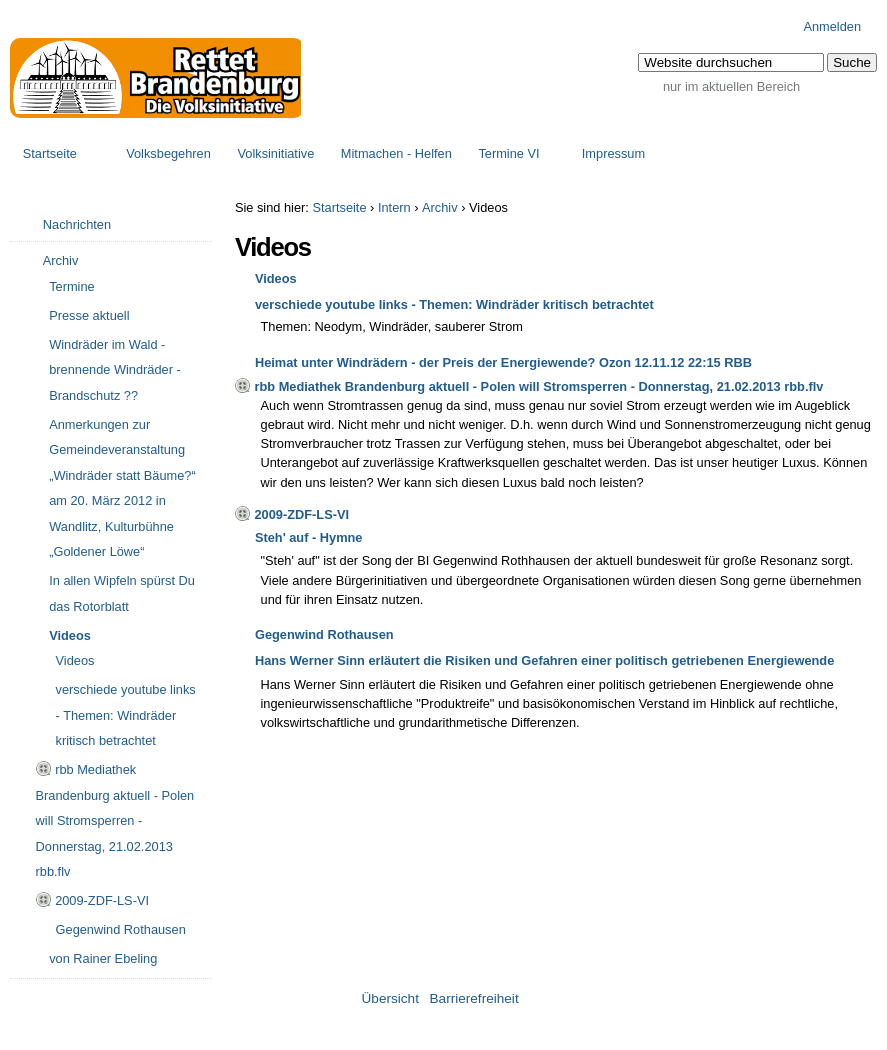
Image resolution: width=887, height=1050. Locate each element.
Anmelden (832, 26)
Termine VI (508, 153)
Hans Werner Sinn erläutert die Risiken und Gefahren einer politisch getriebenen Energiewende (544, 660)
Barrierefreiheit (474, 998)
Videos (276, 278)
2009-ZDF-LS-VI (301, 514)
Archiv (440, 207)
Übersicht (390, 998)
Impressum (613, 153)
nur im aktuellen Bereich (731, 86)
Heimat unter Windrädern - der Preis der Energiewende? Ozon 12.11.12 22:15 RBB (503, 362)
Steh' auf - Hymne (309, 537)
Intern (394, 207)
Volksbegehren (168, 153)
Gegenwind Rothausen (324, 634)
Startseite (50, 153)
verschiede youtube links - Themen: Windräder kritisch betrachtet (454, 304)
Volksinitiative (275, 153)
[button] (852, 62)
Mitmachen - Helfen (396, 153)
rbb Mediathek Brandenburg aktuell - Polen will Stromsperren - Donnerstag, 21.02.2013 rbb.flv (538, 386)
